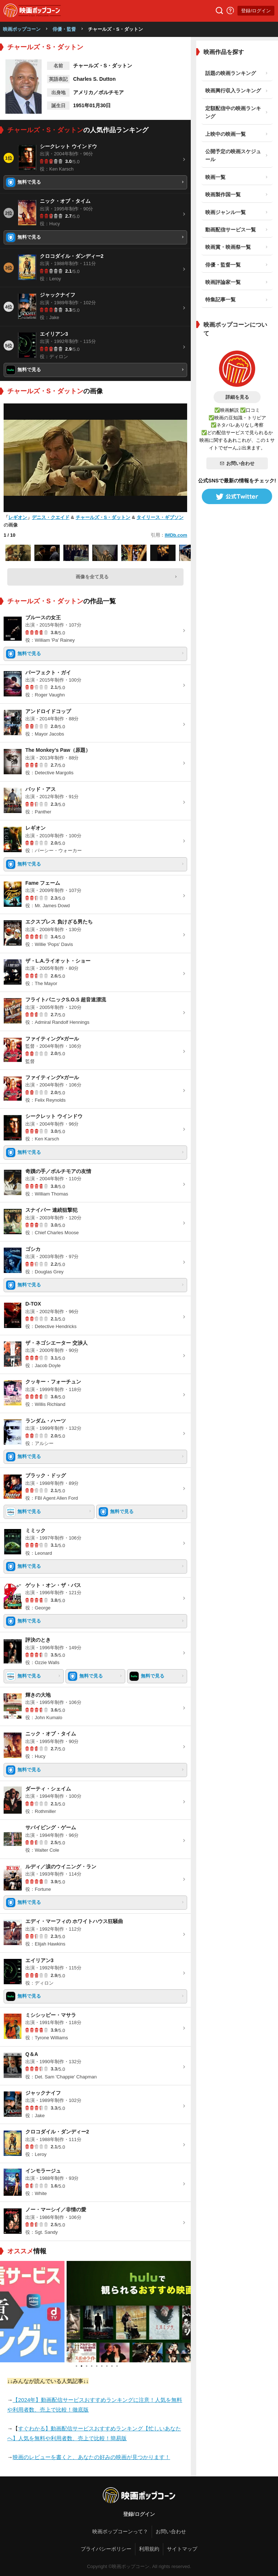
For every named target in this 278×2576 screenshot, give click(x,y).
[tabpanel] (95, 2311)
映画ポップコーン (22, 29)
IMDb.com (176, 535)
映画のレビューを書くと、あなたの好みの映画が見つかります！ (91, 2457)
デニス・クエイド (51, 517)
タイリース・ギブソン (160, 517)
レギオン (17, 517)
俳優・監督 (64, 29)
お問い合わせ (237, 463)
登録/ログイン (256, 10)
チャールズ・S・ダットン (103, 517)
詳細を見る (237, 397)
